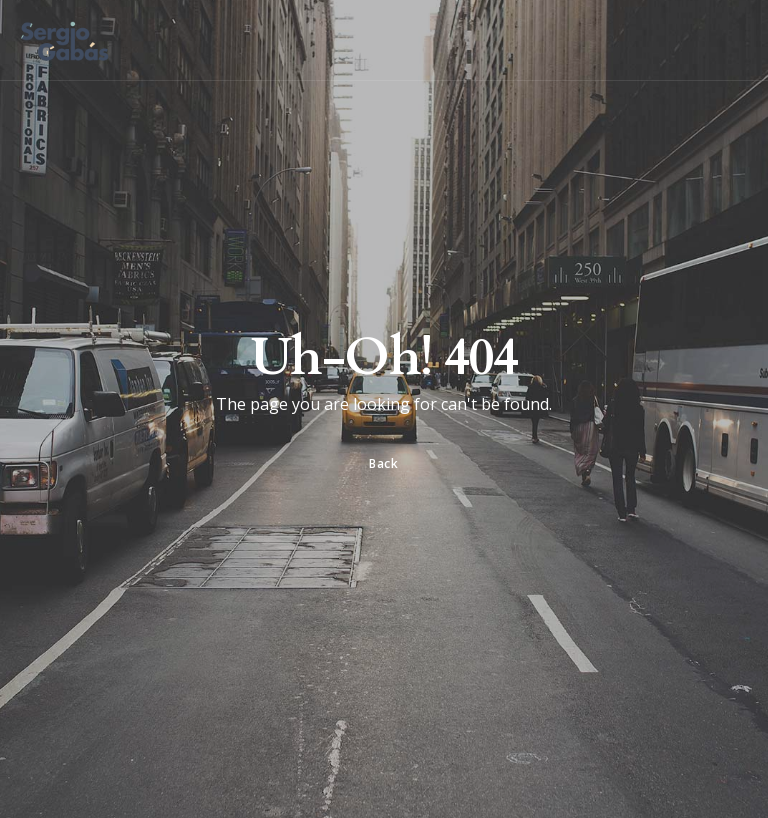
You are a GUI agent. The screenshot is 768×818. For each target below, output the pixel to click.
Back (383, 463)
